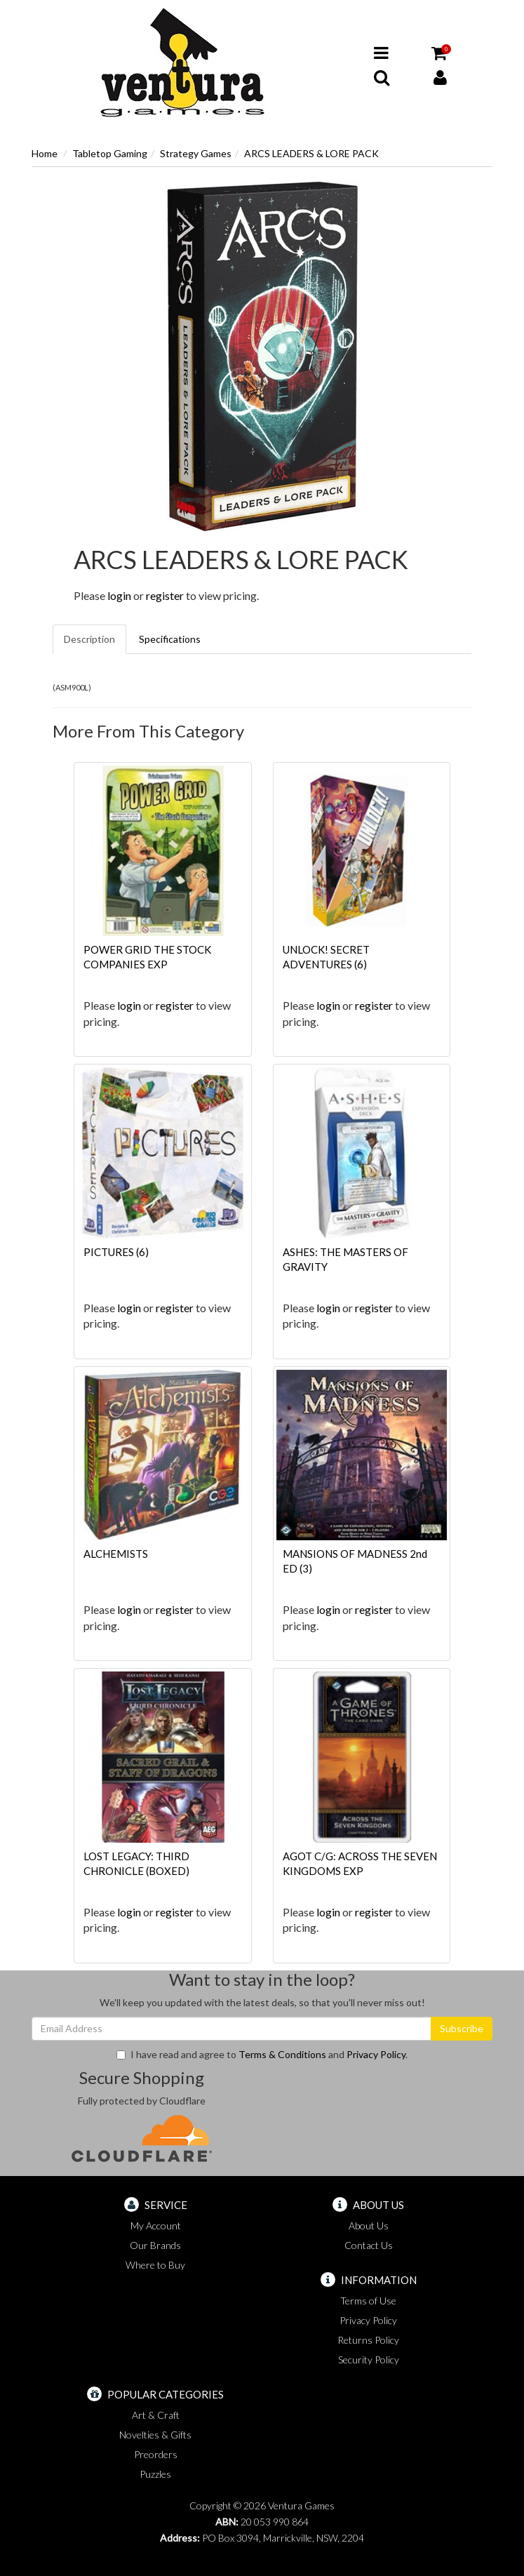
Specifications (170, 639)
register (165, 595)
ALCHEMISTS (115, 1553)
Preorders (155, 2454)
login (119, 595)
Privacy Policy (376, 2054)
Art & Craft (156, 2415)
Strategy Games (195, 153)
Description (89, 639)
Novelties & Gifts (155, 2435)
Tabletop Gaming (109, 153)
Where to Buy (155, 2265)
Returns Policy (368, 2340)
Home (45, 153)
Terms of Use (368, 2301)
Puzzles (155, 2474)
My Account (155, 2225)
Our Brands (155, 2245)
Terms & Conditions (282, 2054)
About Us (369, 2225)
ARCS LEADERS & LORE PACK (311, 153)
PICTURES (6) (116, 1252)
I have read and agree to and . (262, 2054)
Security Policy (368, 2359)
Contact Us (368, 2245)
